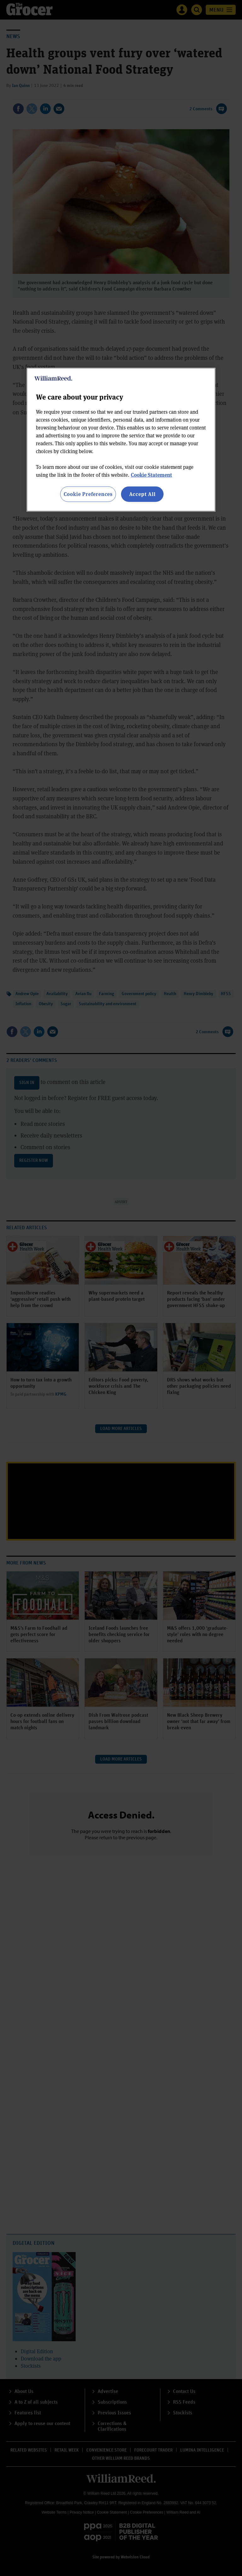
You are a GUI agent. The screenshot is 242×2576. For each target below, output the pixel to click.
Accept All (142, 494)
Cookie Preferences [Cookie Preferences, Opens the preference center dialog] (88, 494)
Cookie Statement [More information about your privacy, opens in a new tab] (151, 474)
